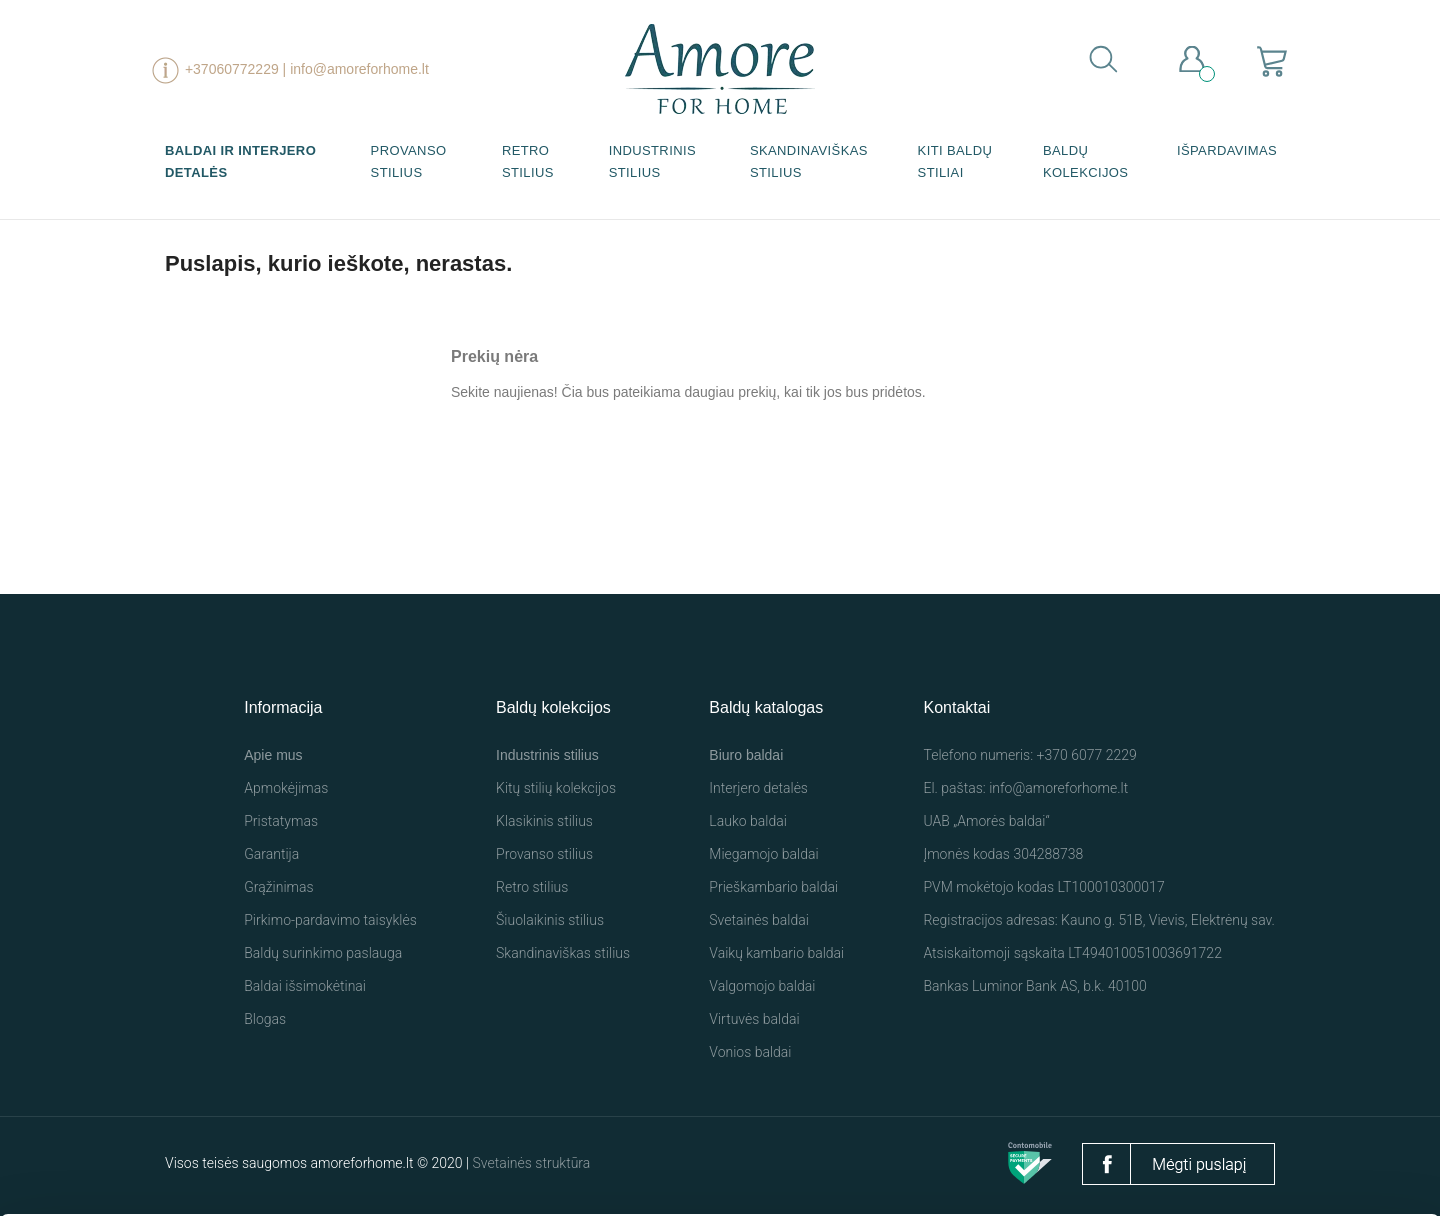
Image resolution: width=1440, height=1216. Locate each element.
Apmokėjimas (286, 788)
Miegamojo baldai (763, 854)
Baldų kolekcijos (1086, 161)
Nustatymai (1183, 1162)
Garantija (271, 854)
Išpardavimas (1227, 150)
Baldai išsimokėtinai (305, 986)
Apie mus (273, 755)
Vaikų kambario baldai (776, 953)
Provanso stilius (409, 161)
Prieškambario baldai (773, 887)
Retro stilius (528, 161)
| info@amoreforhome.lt (356, 69)
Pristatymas (281, 821)
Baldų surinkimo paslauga (323, 953)
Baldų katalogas (766, 707)
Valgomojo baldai (762, 986)
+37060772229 (232, 69)
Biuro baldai (746, 755)
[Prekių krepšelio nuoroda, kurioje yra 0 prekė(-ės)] (1272, 60)
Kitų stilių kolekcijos (556, 788)
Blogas (265, 1019)
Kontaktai (956, 707)
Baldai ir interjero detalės (240, 161)
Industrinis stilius (652, 161)
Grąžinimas (278, 887)
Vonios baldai (750, 1052)
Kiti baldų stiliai (955, 161)
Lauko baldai (748, 821)
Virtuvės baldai (754, 1019)
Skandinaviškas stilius (809, 161)
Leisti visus (975, 1154)
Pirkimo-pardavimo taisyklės (330, 920)
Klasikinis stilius (544, 821)
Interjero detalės (758, 788)
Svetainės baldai (759, 920)
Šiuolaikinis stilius (550, 920)
